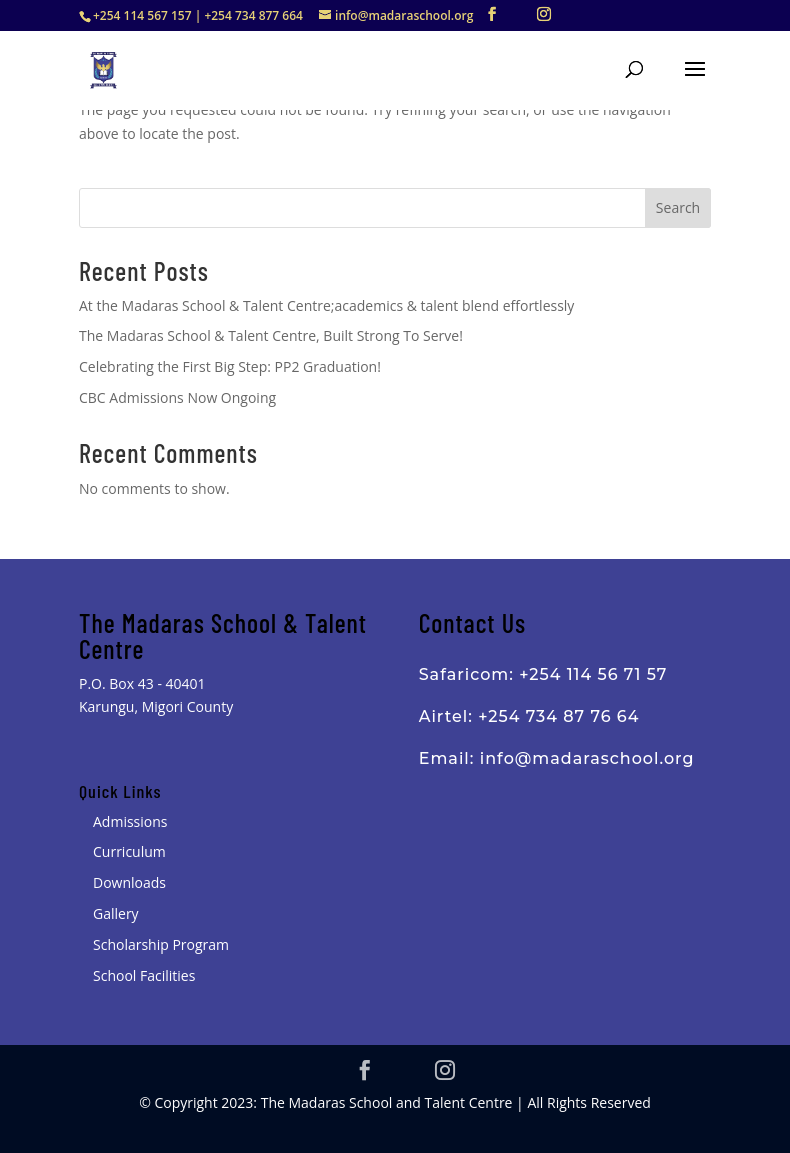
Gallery (116, 913)
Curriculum (129, 851)
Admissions (130, 821)
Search (678, 207)
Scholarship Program (161, 944)
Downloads (129, 882)
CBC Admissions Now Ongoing (177, 397)
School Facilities (144, 975)
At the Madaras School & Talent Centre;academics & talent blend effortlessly (326, 305)
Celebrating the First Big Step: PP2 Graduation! (230, 366)
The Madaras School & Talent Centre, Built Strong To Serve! (271, 335)
